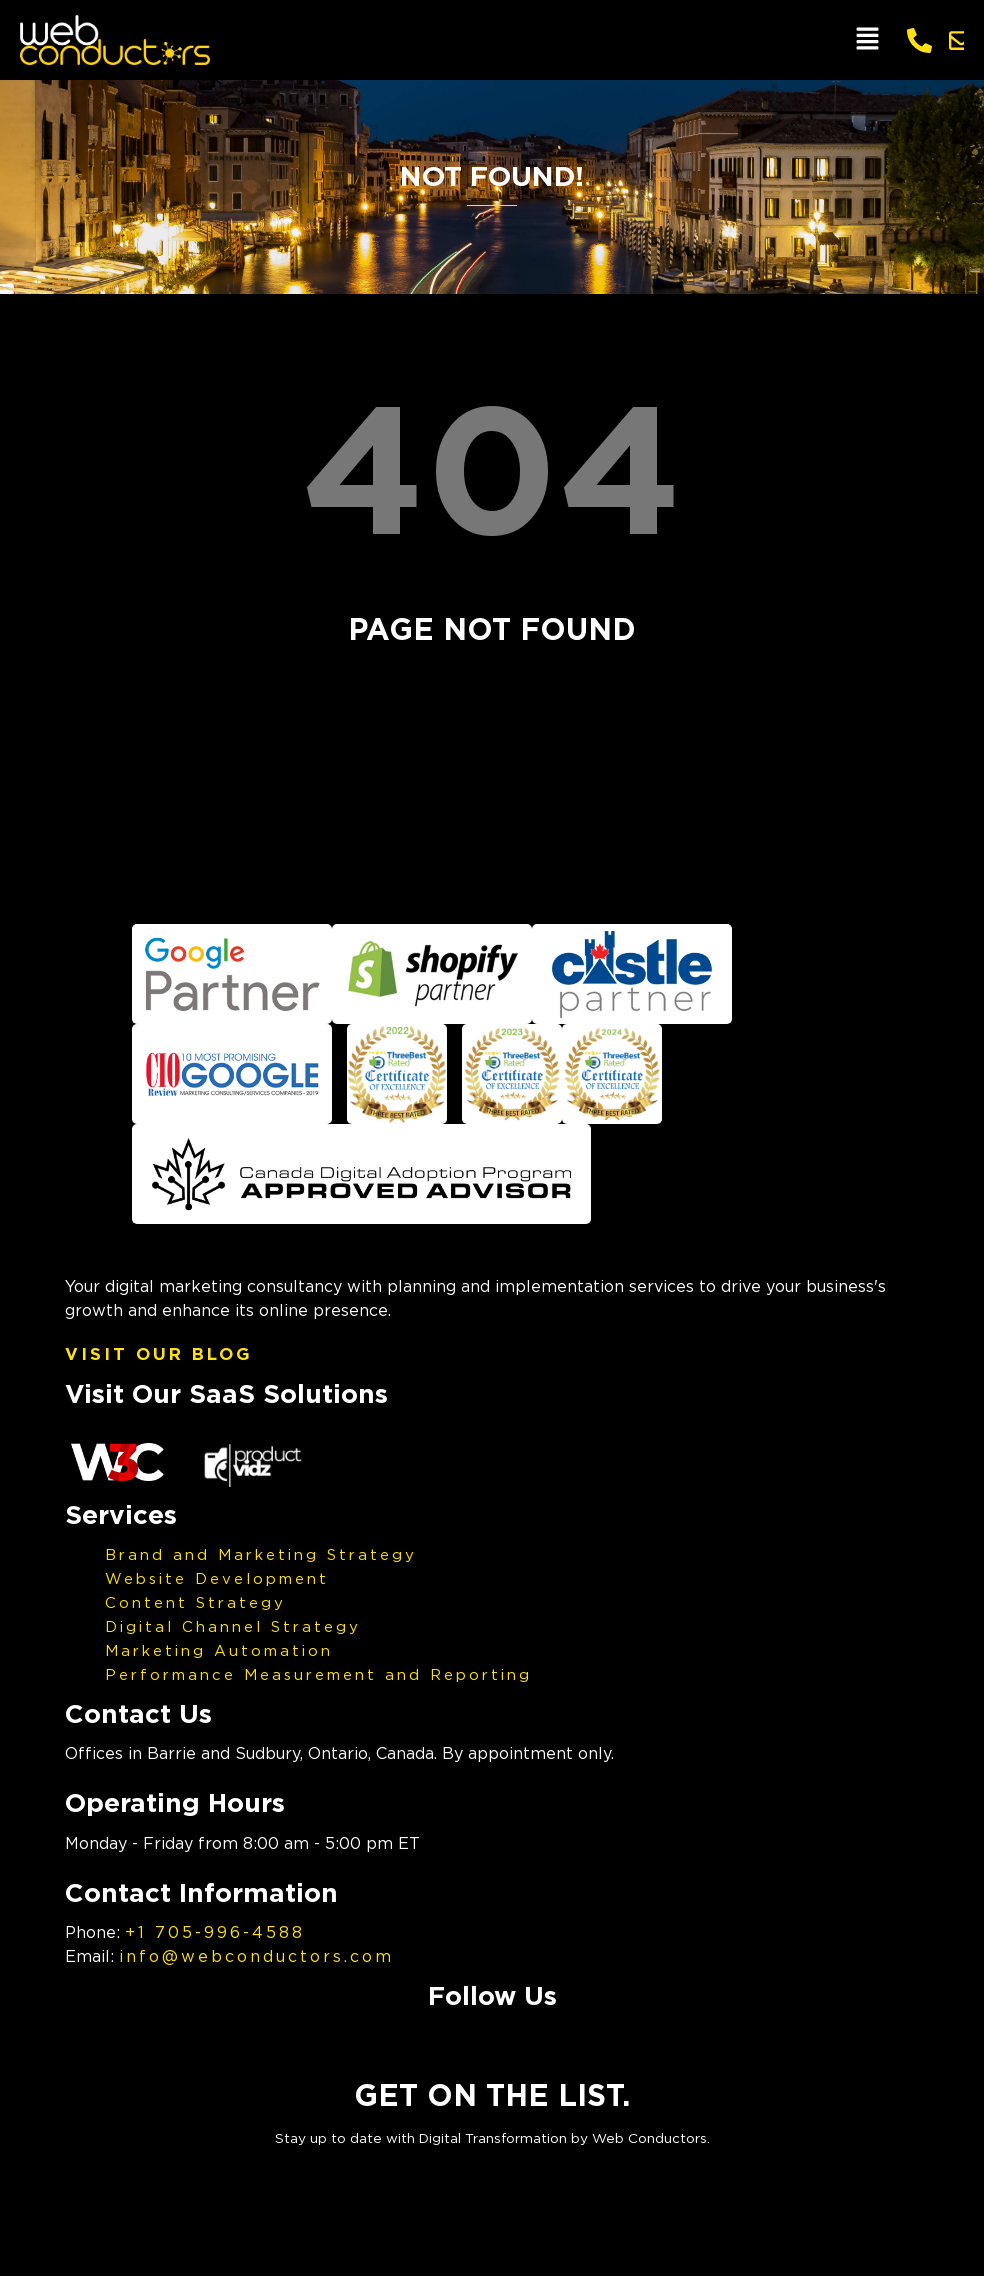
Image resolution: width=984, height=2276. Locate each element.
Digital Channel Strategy (233, 1626)
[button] (867, 39)
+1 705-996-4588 (215, 1932)
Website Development (217, 1578)
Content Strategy (195, 1602)
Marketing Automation (219, 1650)
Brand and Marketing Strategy (261, 1554)
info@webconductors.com (256, 1956)
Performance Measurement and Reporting (318, 1674)
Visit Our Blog (159, 1354)
